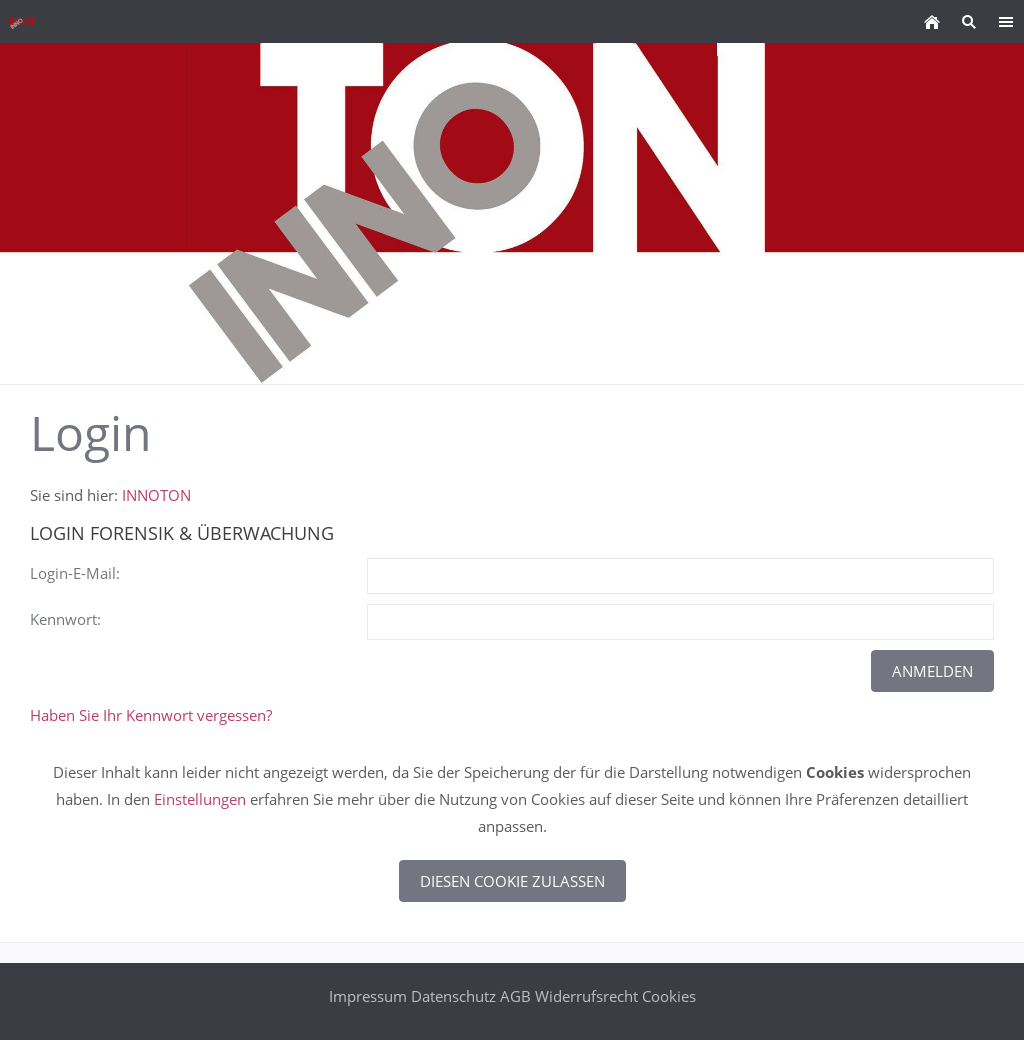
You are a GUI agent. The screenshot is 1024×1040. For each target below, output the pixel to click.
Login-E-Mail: (75, 573)
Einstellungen (200, 799)
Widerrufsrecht (586, 996)
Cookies (669, 996)
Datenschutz (453, 996)
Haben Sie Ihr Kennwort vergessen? (151, 715)
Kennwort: (65, 619)
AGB (515, 996)
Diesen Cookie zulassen (512, 881)
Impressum (368, 996)
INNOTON (156, 495)
